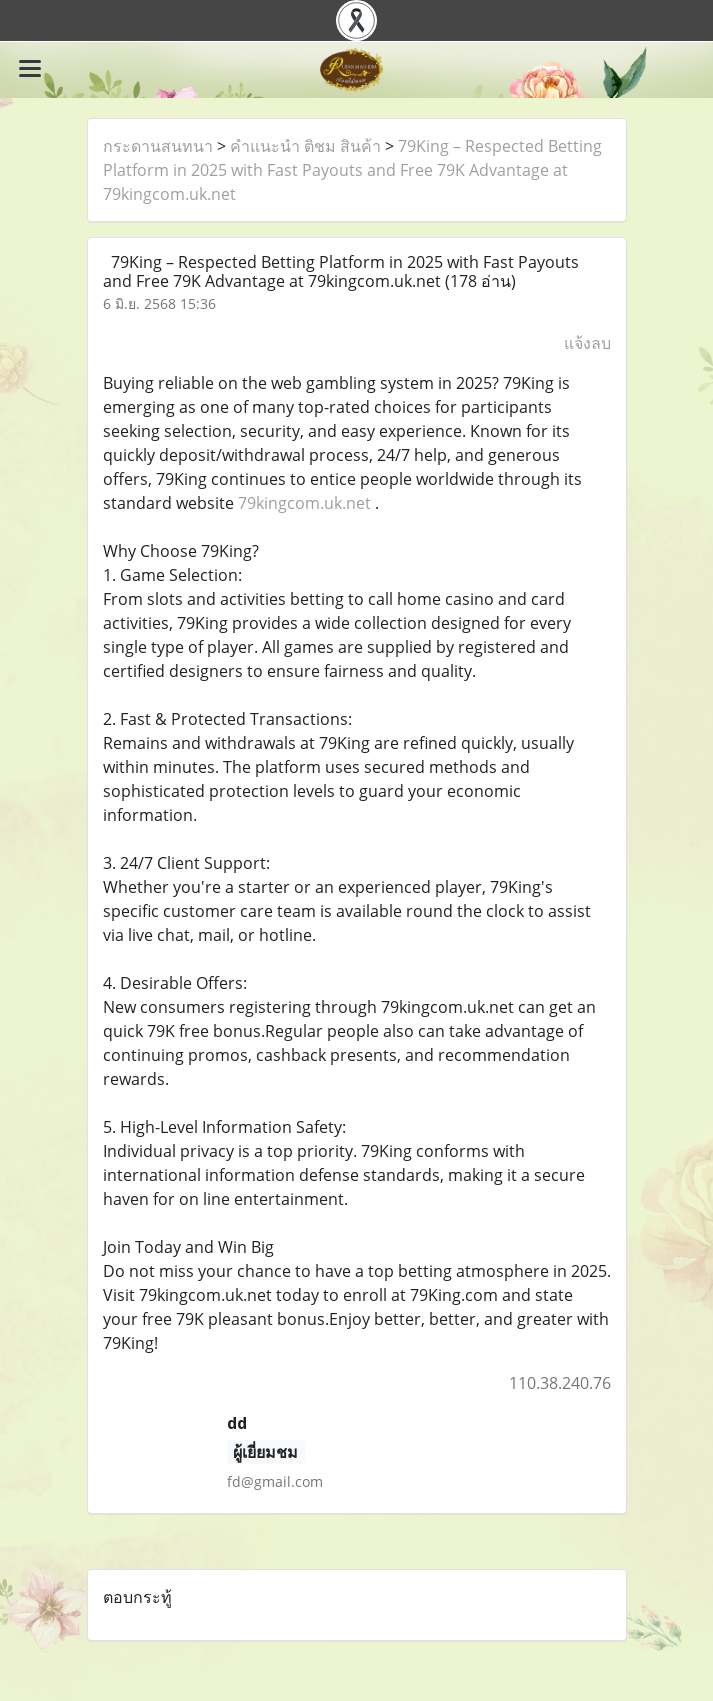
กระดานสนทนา (158, 146)
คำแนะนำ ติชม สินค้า (305, 146)
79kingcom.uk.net (304, 503)
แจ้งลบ (587, 343)
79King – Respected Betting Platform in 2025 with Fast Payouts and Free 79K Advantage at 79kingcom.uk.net (352, 170)
